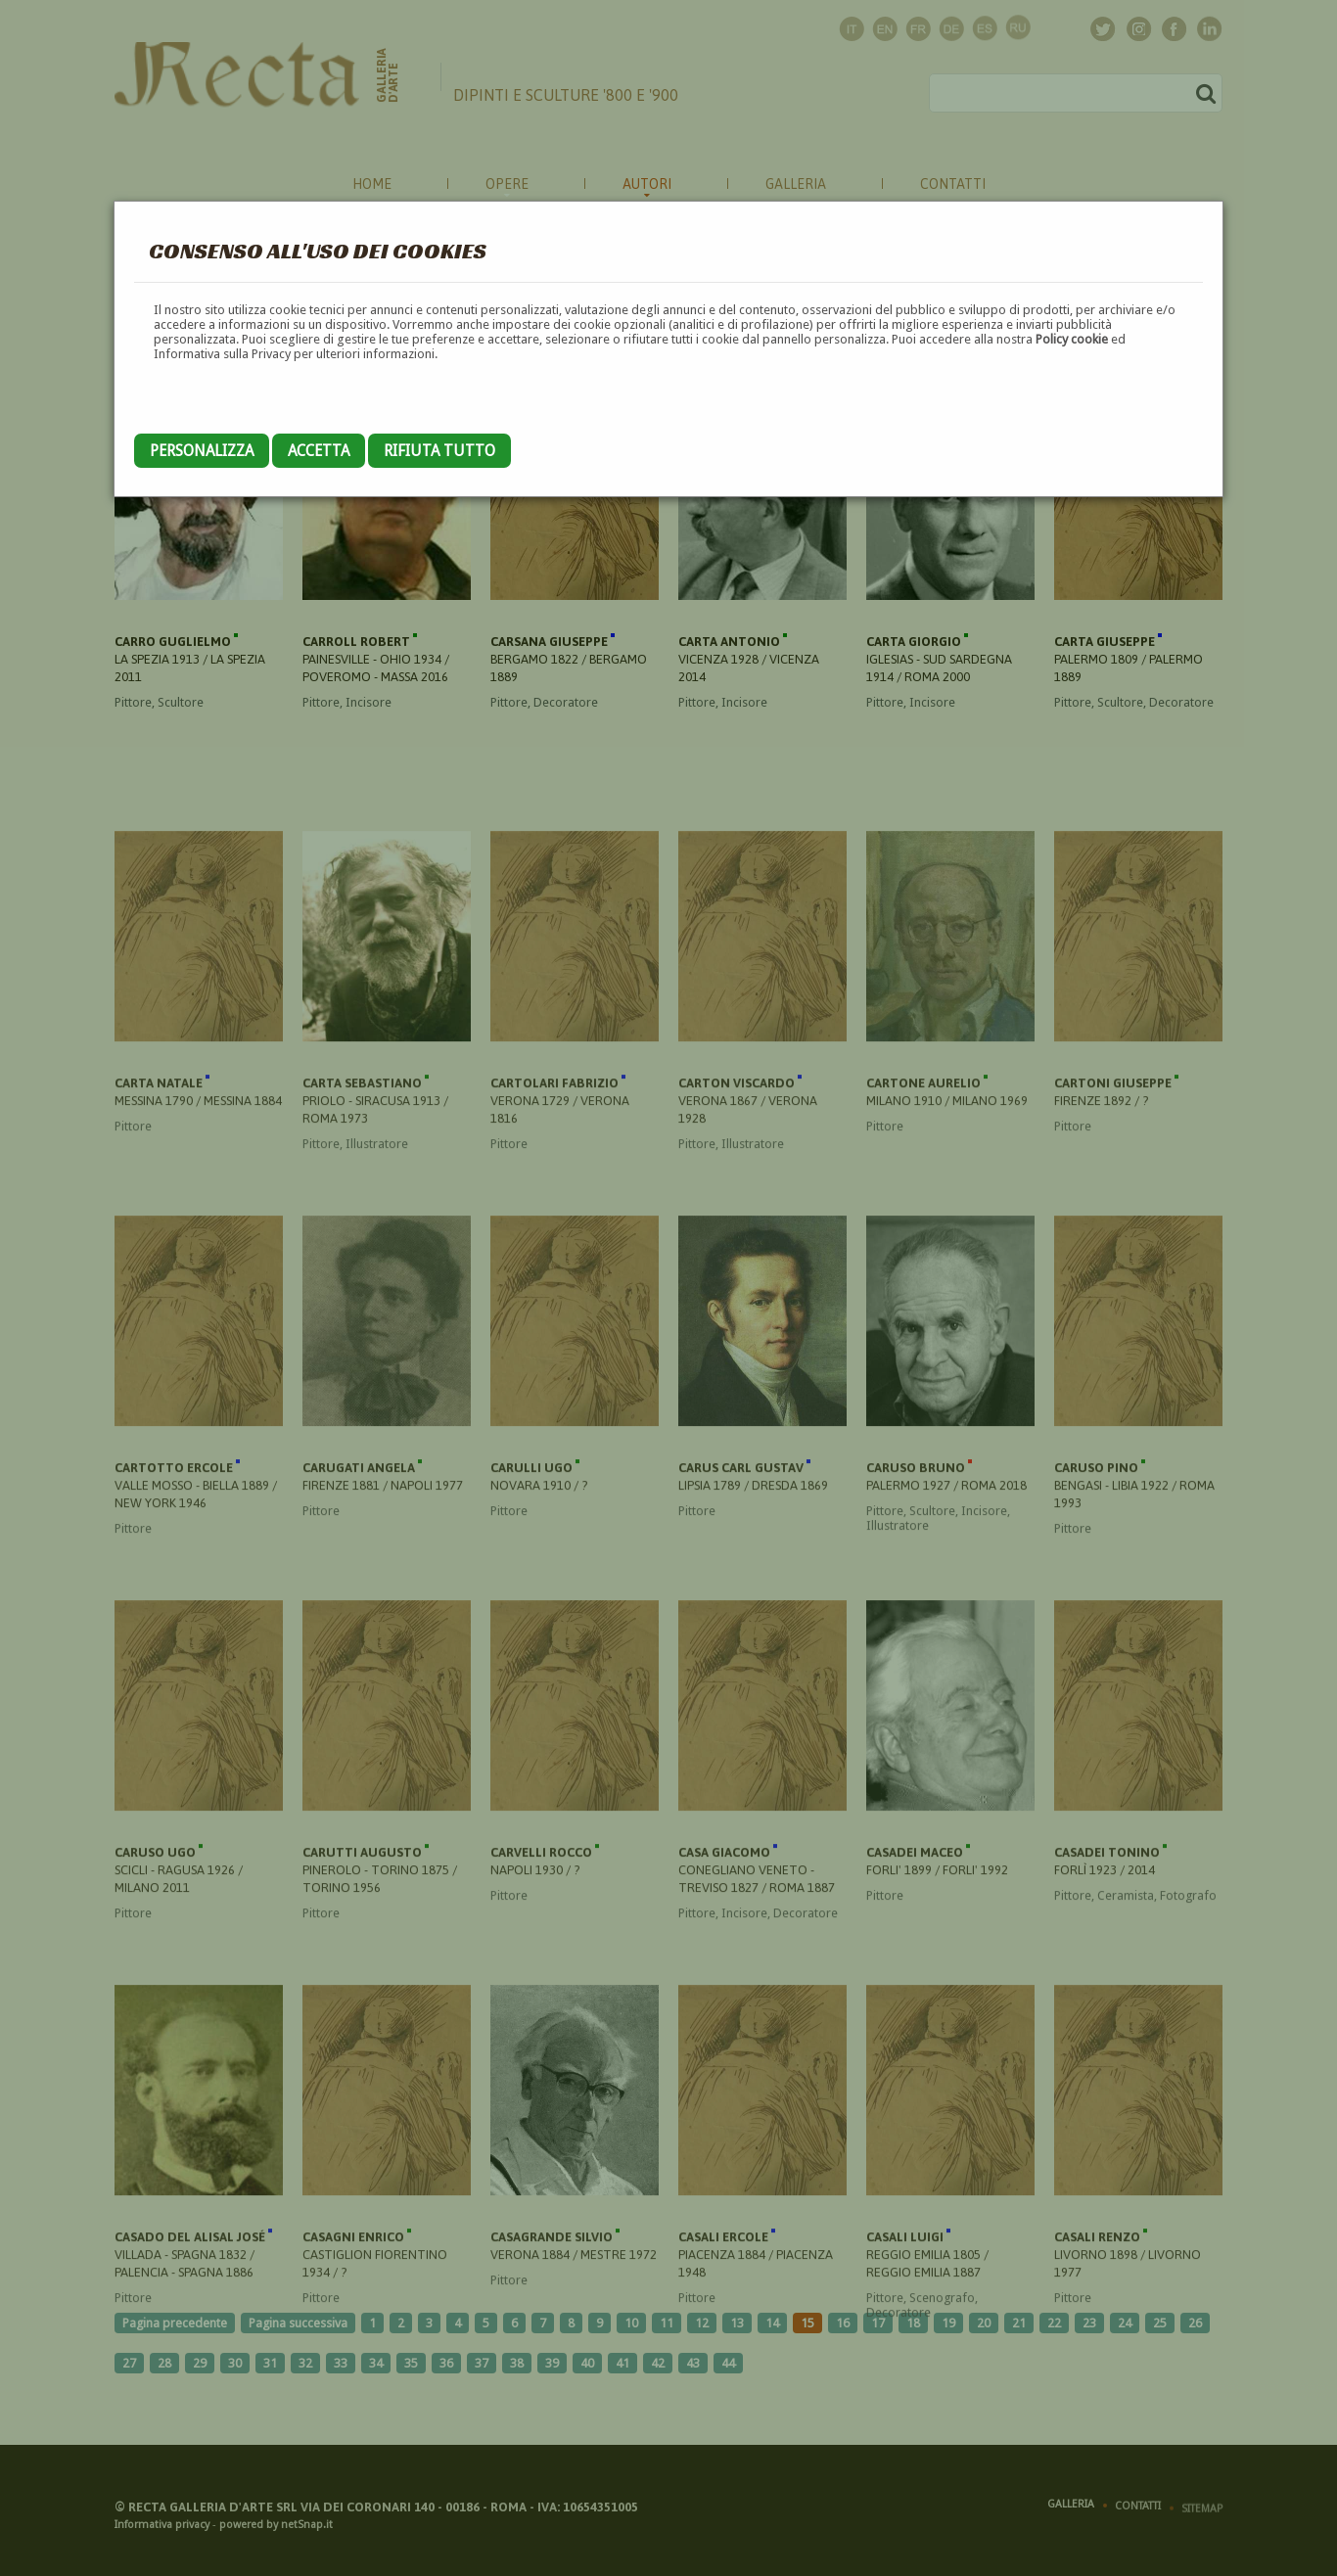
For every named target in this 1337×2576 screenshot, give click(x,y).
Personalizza (202, 450)
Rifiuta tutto (439, 450)
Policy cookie (1072, 339)
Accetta (318, 450)
